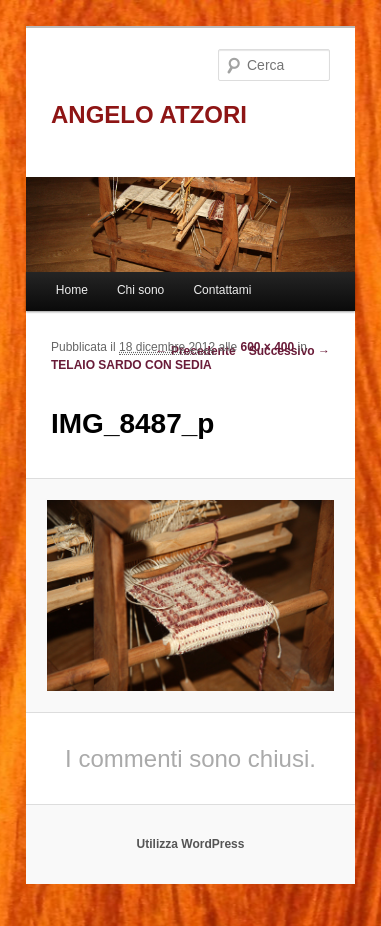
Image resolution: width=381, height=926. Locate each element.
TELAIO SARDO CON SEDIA (131, 365)
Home (72, 290)
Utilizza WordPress (191, 844)
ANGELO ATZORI (149, 114)
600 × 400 (268, 347)
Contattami (222, 290)
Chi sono (140, 290)
